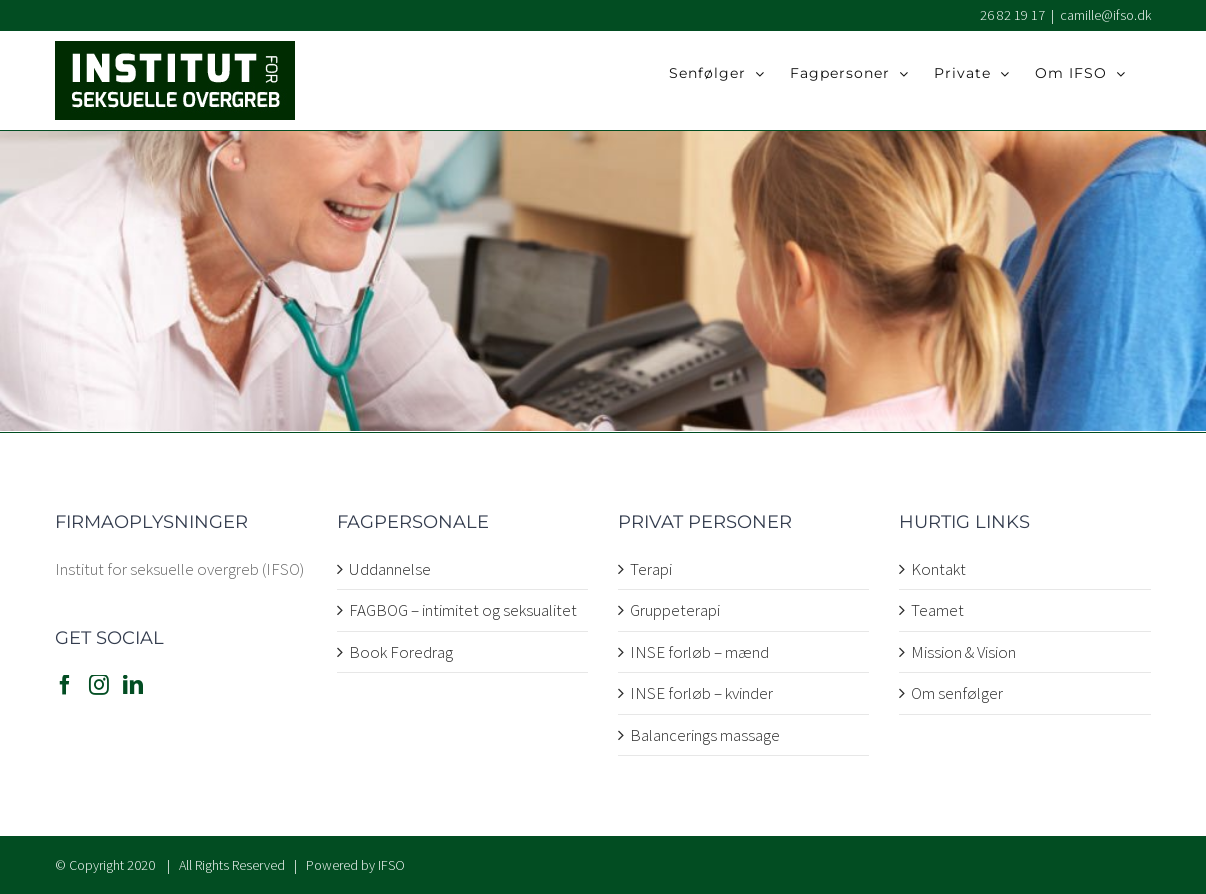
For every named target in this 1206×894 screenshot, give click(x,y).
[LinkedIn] (133, 685)
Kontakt (938, 569)
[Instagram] (99, 685)
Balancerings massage (705, 735)
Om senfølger (957, 693)
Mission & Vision (963, 652)
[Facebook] (65, 685)
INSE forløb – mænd (699, 652)
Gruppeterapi (675, 610)
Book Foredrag (401, 652)
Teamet (937, 610)
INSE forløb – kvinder (701, 693)
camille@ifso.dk (1105, 15)
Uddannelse (390, 569)
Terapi (651, 569)
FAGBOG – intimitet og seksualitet (463, 610)
